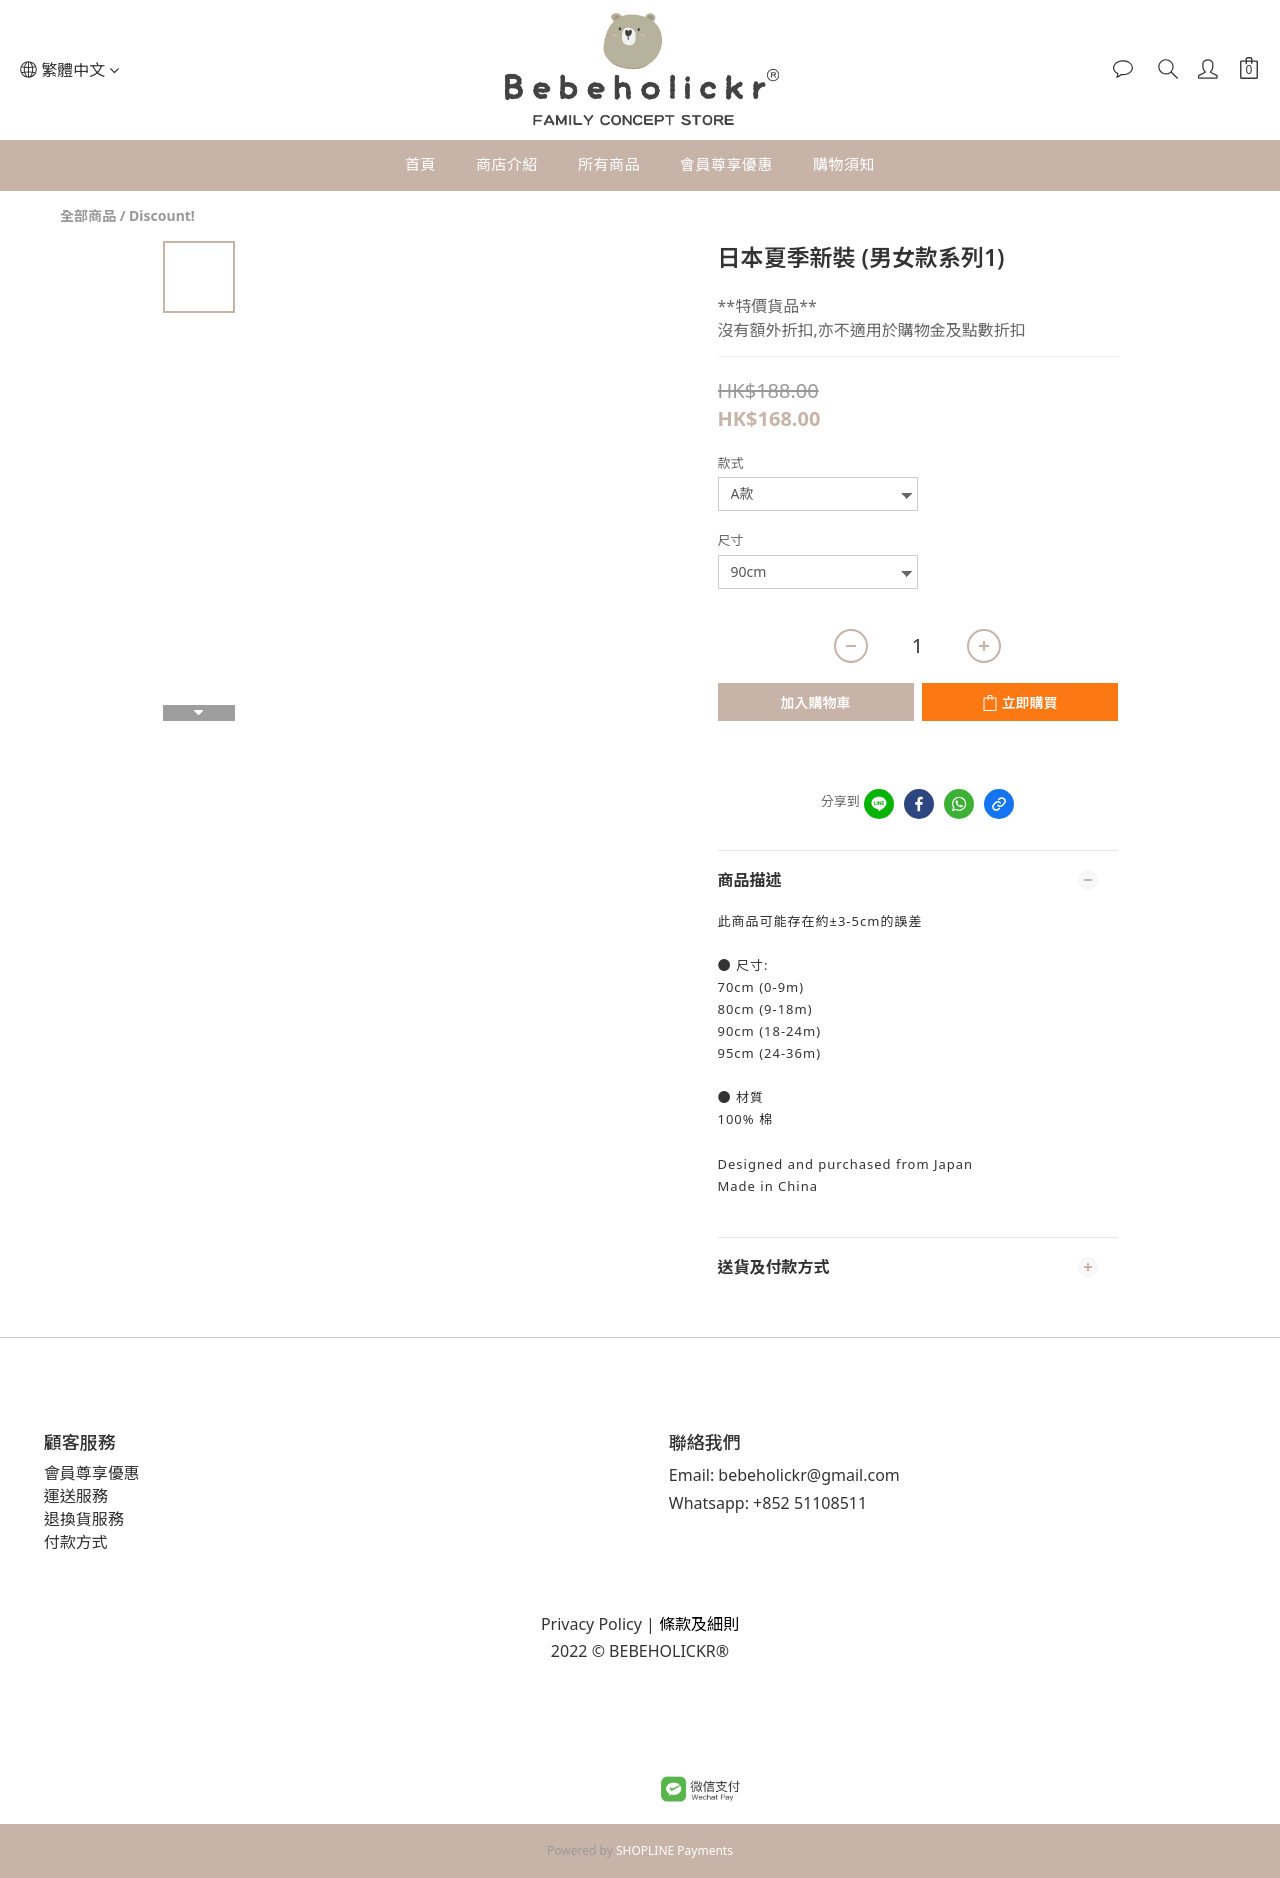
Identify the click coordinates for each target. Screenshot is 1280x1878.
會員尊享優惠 (726, 164)
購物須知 (844, 164)
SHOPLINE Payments (674, 1850)
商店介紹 (507, 164)
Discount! (162, 215)
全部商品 (88, 215)
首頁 (420, 164)
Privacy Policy (591, 1624)
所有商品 (609, 164)
